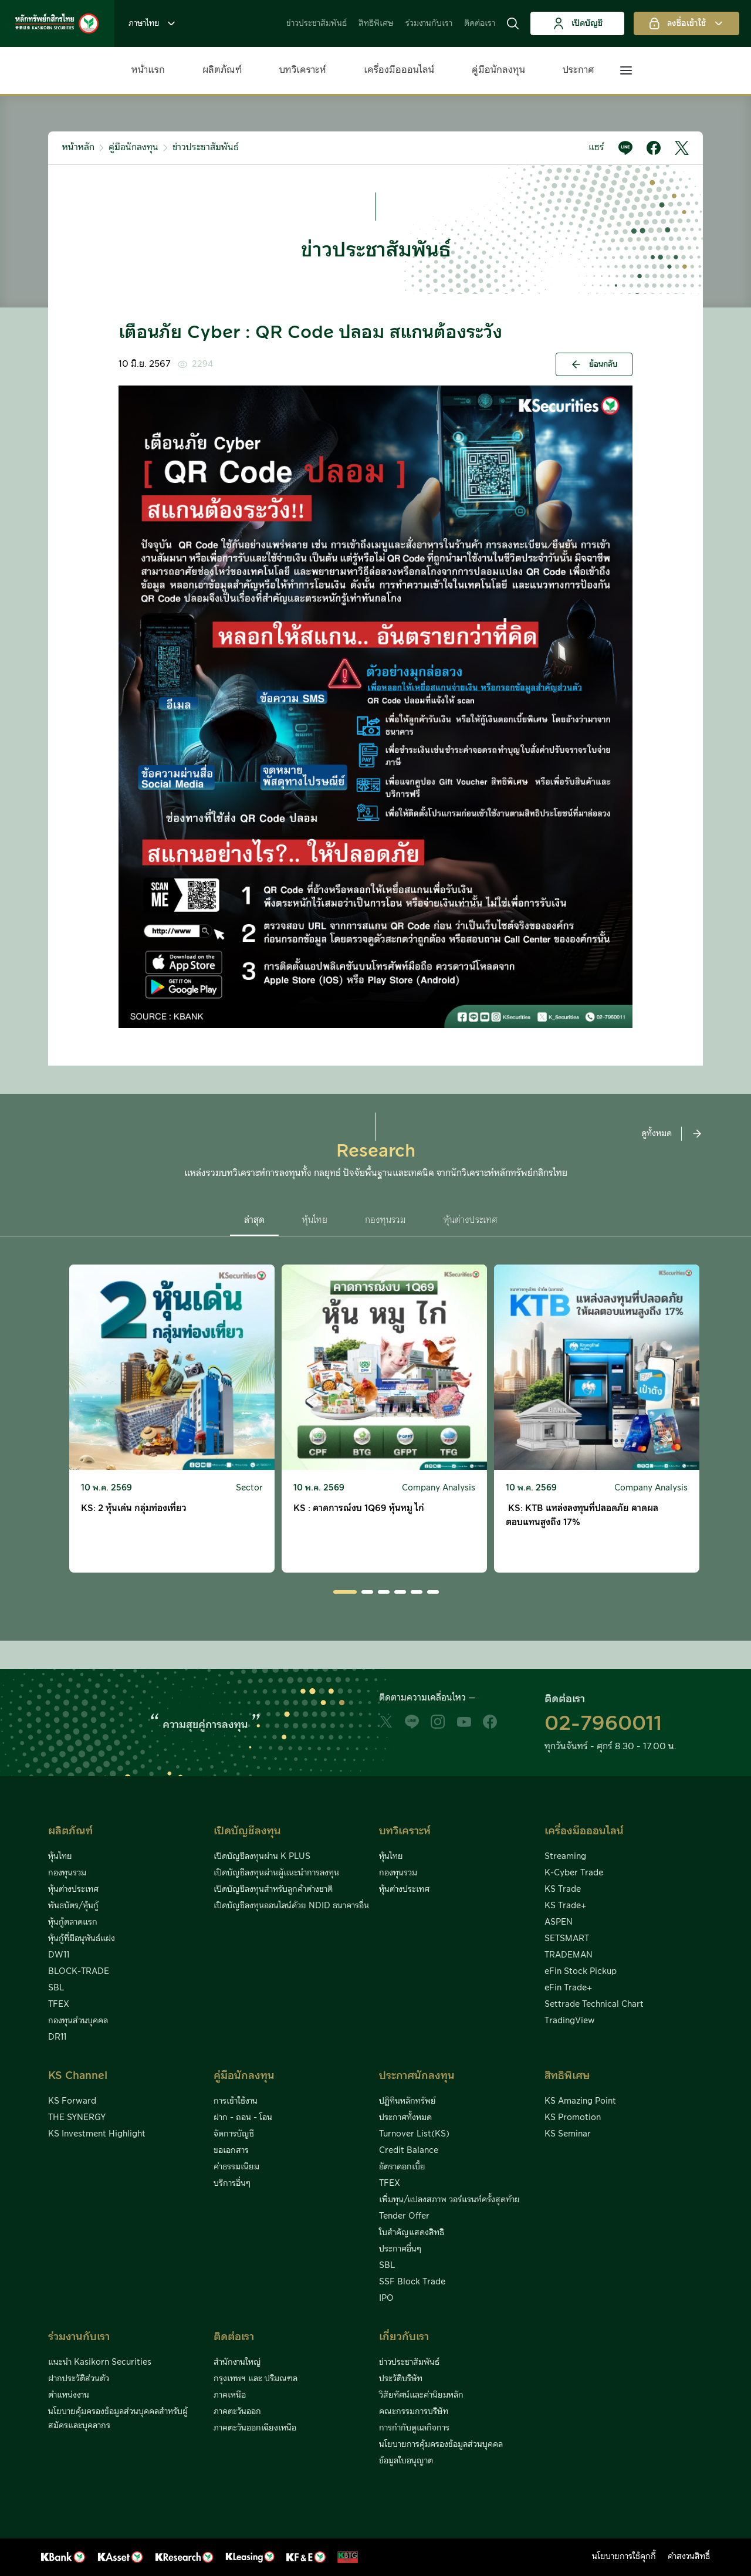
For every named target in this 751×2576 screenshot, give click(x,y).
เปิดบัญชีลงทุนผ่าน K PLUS (262, 1856)
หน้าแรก (148, 69)
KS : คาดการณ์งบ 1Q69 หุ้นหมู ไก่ (358, 1508)
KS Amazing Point (580, 2101)
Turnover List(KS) (414, 2134)
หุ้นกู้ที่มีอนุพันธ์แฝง (81, 1939)
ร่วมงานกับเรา (428, 23)
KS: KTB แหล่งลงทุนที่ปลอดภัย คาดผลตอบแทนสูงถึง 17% (582, 1515)
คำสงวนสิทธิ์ (689, 2557)
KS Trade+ (565, 1906)
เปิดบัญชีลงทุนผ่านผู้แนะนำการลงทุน (276, 1873)
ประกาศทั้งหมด (405, 2118)
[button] (513, 23)
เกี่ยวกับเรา (404, 2337)
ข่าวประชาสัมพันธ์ (316, 23)
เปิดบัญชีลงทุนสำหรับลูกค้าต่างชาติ (273, 1889)
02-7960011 (603, 1724)
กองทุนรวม (67, 1873)
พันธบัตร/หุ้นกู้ (73, 1906)
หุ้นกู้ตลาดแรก (72, 1922)
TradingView (569, 2021)
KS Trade (562, 1889)
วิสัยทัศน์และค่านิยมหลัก (421, 2395)
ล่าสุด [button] (254, 1220)
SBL (56, 1988)
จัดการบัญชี (234, 2134)
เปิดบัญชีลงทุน (247, 1831)
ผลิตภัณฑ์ (222, 69)
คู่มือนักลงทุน (498, 69)
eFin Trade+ (568, 1988)
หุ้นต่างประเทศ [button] (471, 1220)
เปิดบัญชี (578, 23)
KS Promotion (572, 2118)
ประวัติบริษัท (400, 2379)
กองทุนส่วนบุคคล (78, 2021)
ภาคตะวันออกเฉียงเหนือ (255, 2428)
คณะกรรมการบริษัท (413, 2412)
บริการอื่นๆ (232, 2183)
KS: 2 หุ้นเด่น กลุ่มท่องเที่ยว (134, 1508)
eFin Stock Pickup (580, 1971)
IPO (386, 2298)
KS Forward (72, 2101)
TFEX (58, 2004)
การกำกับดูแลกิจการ (414, 2428)
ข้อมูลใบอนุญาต (406, 2461)
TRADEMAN (568, 1955)
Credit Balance (408, 2150)
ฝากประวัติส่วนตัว (78, 2379)
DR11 (57, 2037)
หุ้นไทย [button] (314, 1220)
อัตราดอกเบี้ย (402, 2167)
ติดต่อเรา (479, 23)
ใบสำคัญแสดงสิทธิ (411, 2233)
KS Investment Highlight (97, 2134)
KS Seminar (567, 2134)
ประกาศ (578, 69)
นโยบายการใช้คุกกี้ (624, 2557)
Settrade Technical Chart (594, 2004)
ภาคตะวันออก (237, 2412)
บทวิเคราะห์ (302, 69)
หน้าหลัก (78, 147)
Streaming (565, 1856)
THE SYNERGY (77, 2118)
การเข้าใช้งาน (236, 2101)
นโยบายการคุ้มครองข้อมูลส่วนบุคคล (441, 2444)
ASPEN (558, 1922)
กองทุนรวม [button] (385, 1220)
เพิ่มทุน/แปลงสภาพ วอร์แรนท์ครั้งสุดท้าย (449, 2200)
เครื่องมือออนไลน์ (399, 69)
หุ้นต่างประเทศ (73, 1889)
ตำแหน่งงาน (68, 2395)
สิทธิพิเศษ (376, 23)
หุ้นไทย (60, 1856)
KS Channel (77, 2075)
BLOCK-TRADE (78, 1971)
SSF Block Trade (412, 2282)
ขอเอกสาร (231, 2150)
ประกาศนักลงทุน (417, 2075)
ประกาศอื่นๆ (400, 2249)
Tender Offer (404, 2216)
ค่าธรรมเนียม (236, 2167)
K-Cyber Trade (573, 1873)
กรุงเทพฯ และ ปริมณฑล (255, 2379)
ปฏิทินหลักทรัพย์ (407, 2101)
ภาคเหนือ (230, 2395)
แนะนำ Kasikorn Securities (99, 2362)
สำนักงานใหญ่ (237, 2362)
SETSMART (566, 1939)
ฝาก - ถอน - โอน (243, 2118)
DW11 (58, 1955)
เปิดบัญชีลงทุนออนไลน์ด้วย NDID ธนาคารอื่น (291, 1906)
